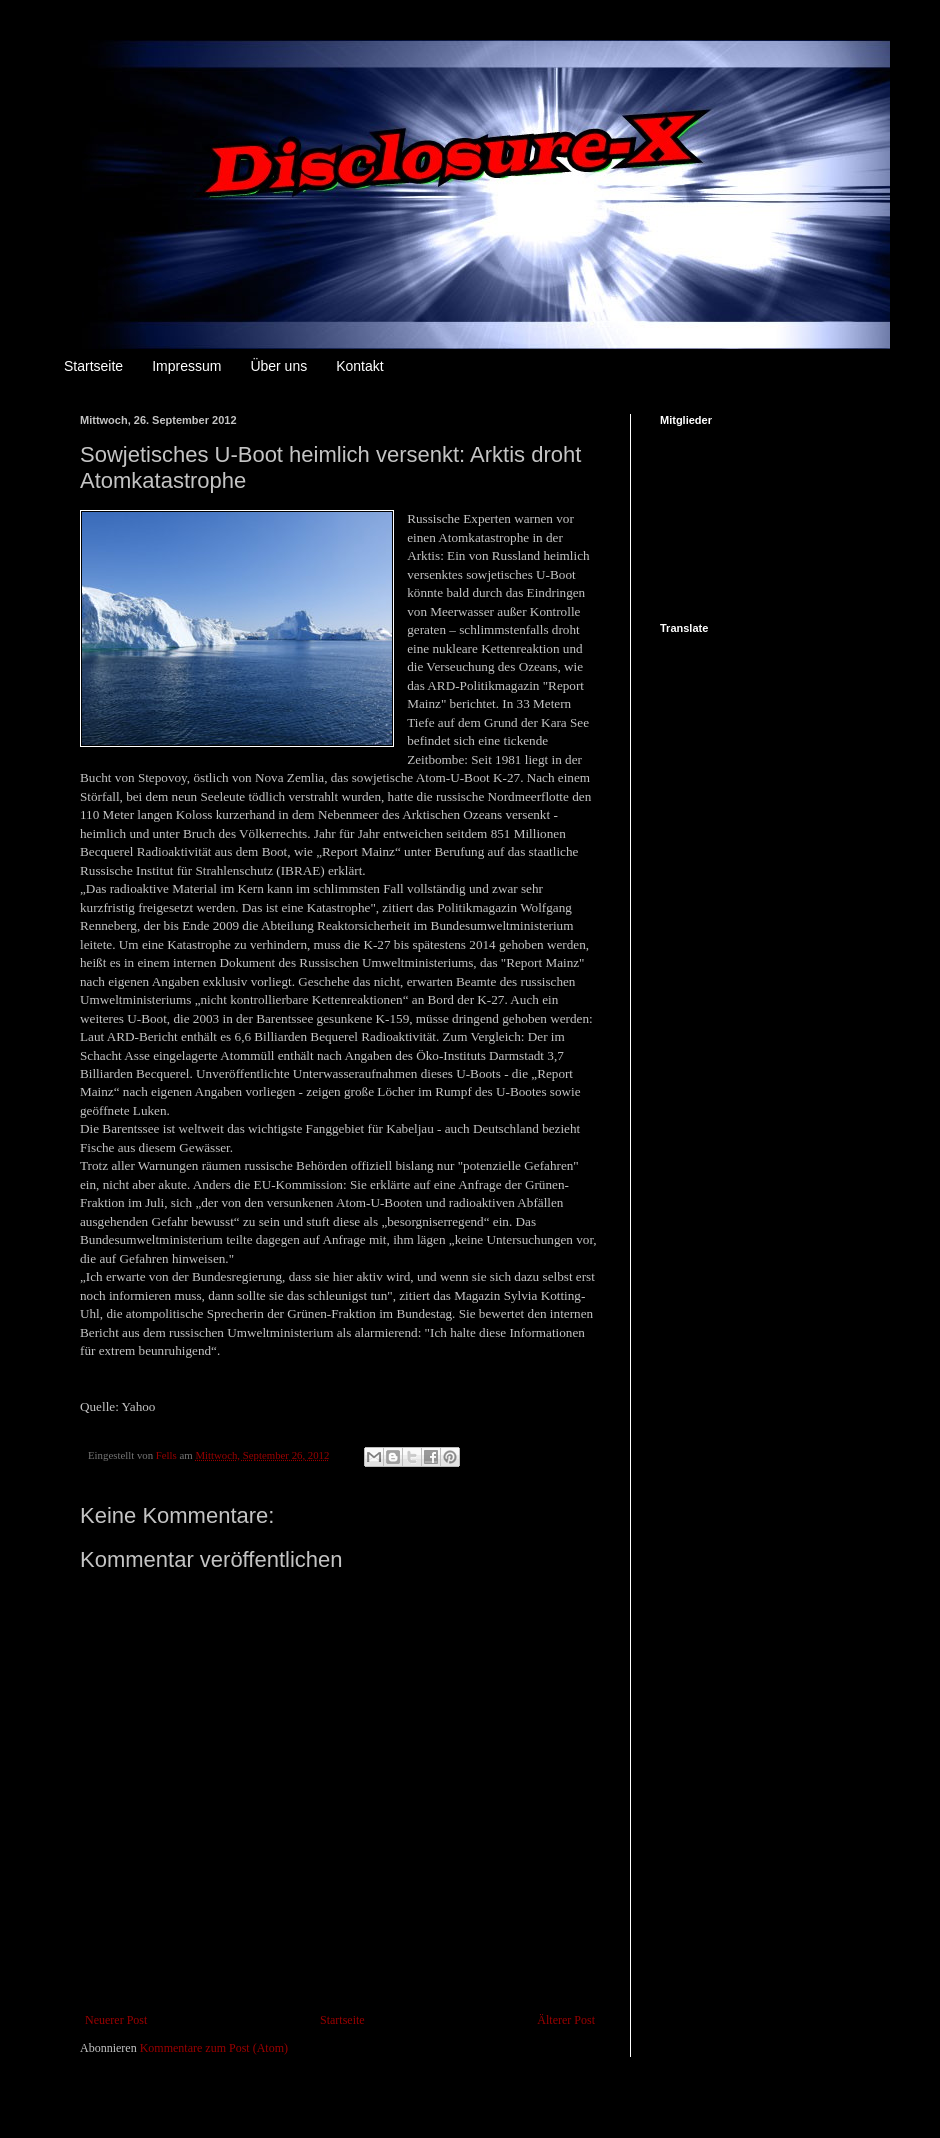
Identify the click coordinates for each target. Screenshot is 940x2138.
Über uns (278, 366)
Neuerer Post (116, 2020)
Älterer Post (566, 2020)
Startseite (93, 366)
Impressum (186, 366)
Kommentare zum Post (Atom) (214, 2048)
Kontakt (359, 366)
